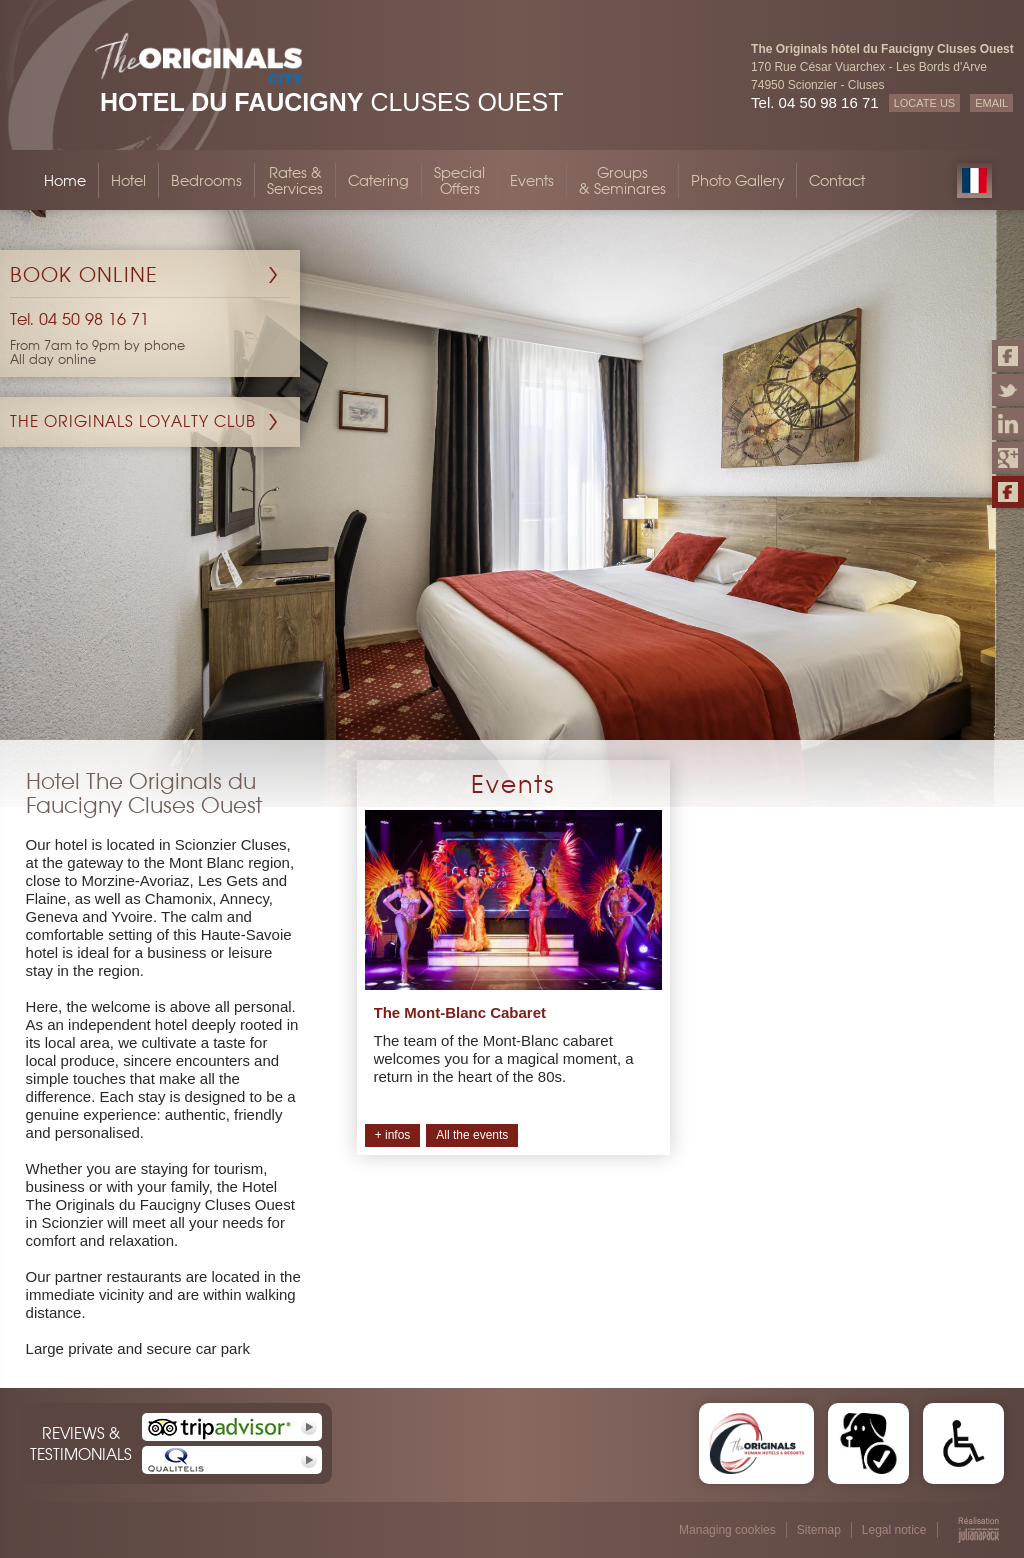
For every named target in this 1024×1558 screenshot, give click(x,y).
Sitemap (819, 1530)
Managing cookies (727, 1530)
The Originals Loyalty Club (133, 421)
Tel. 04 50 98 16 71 (815, 102)
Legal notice (894, 1530)
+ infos (393, 1135)
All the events (472, 1135)
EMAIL (991, 103)
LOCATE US (925, 103)
